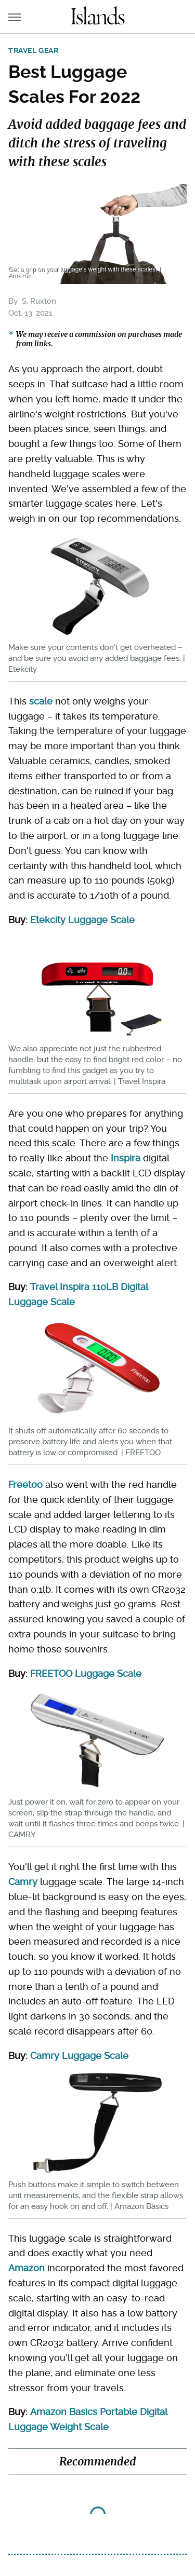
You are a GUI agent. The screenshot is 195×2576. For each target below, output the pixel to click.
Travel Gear (33, 50)
